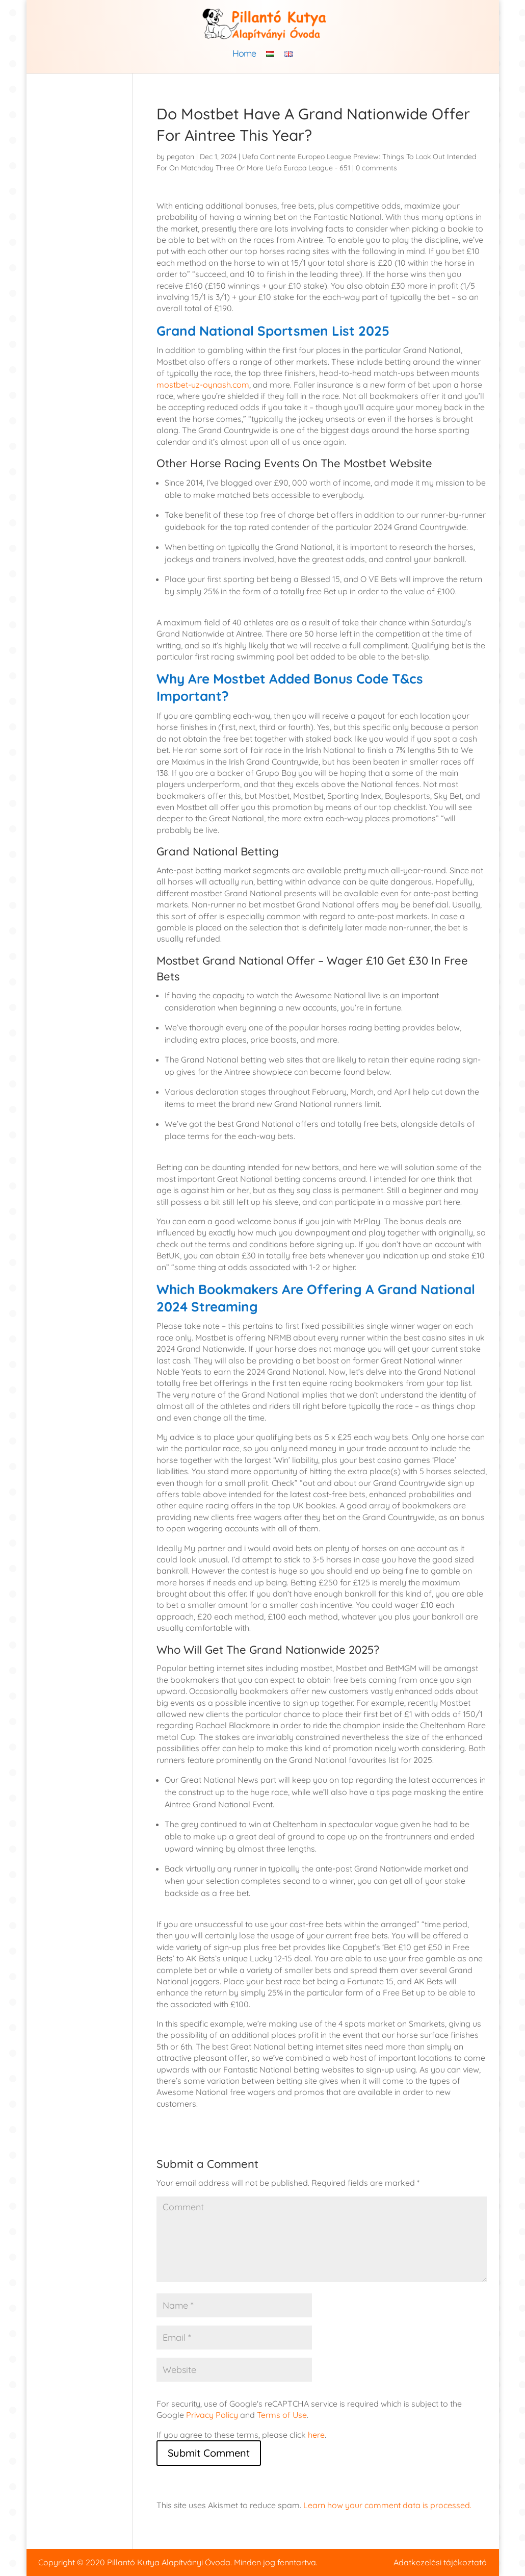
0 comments (376, 167)
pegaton (180, 156)
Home (244, 54)
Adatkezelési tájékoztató (440, 2562)
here (316, 2435)
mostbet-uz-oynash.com (202, 385)
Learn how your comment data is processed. (387, 2505)
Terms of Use (282, 2415)
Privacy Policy (212, 2415)
